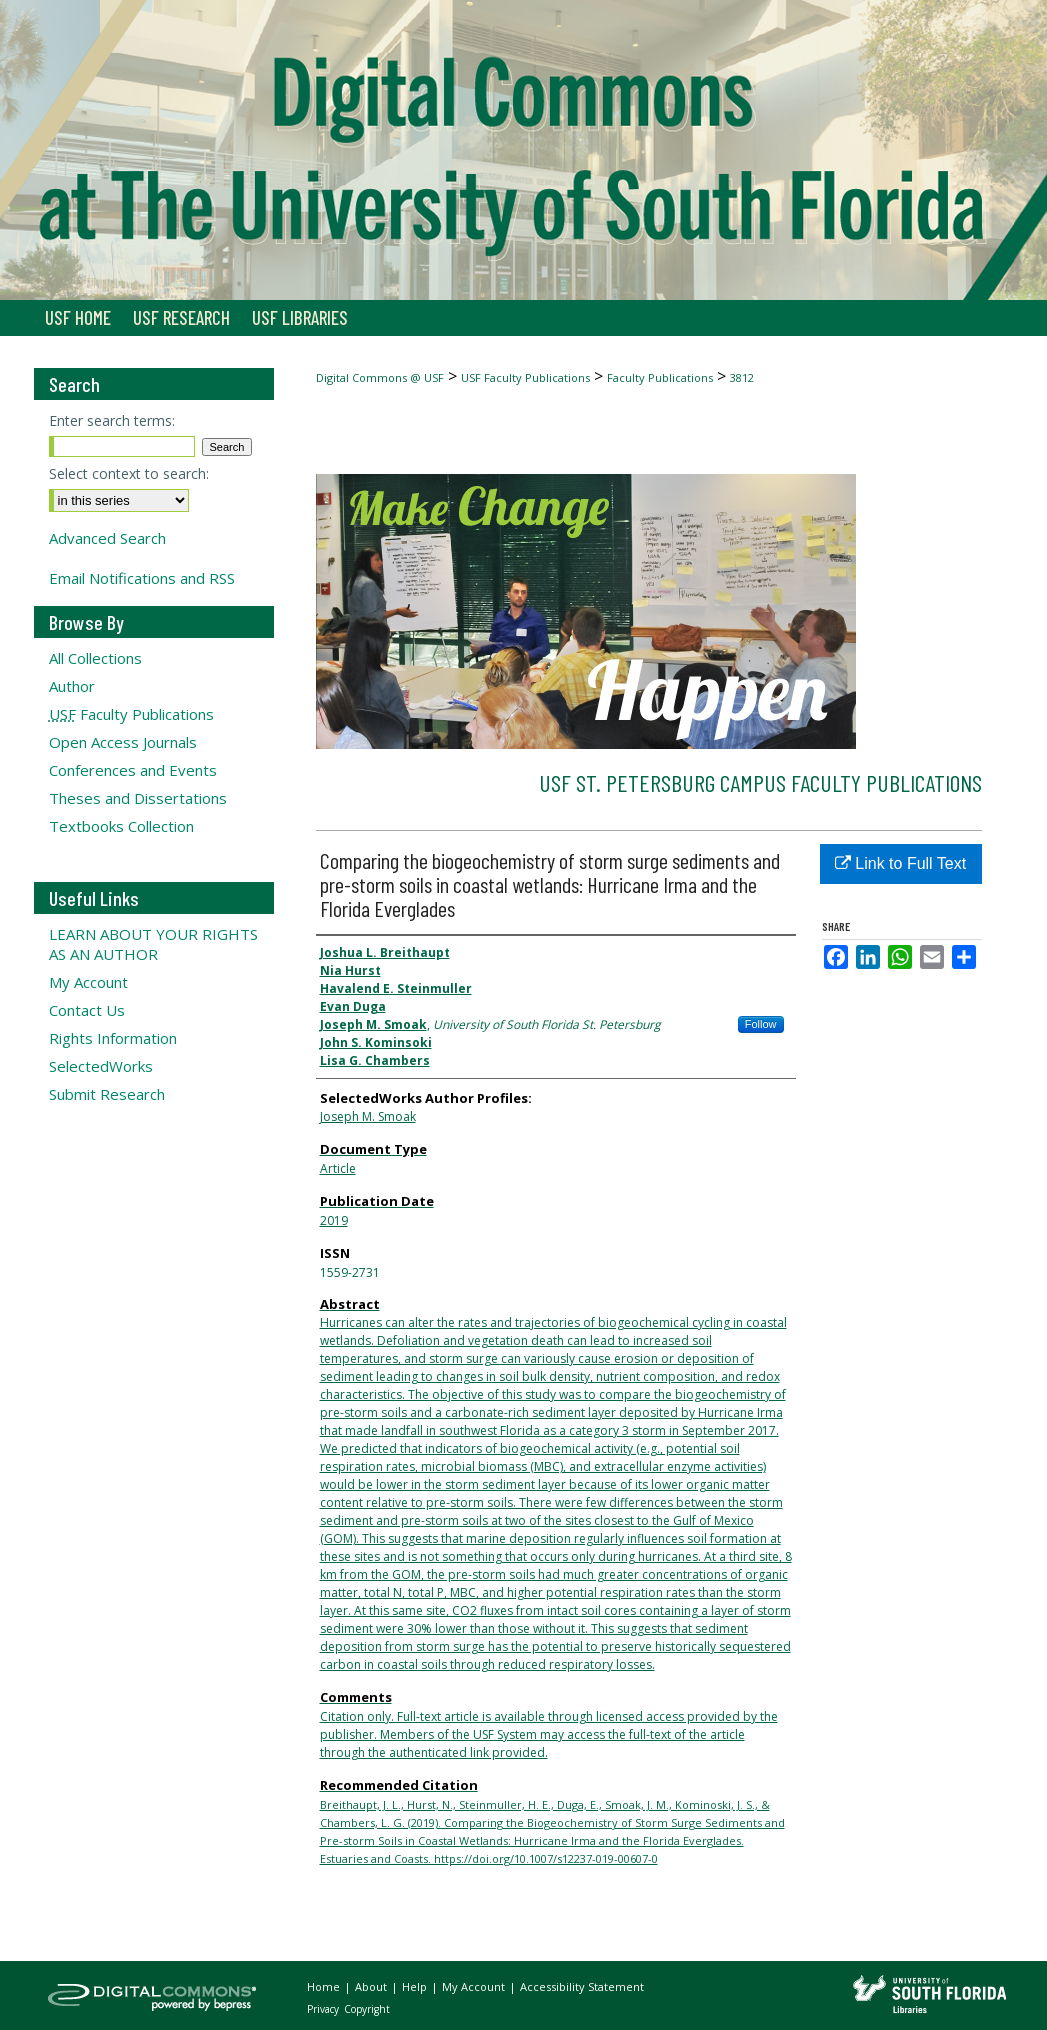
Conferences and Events (133, 770)
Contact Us (87, 1010)
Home (325, 1986)
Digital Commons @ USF (380, 377)
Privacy (324, 2009)
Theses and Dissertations (138, 798)
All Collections (95, 658)
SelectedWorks (101, 1066)
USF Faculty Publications (525, 377)
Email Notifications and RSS (142, 578)
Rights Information (113, 1038)
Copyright (367, 2009)
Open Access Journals (123, 742)
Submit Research (107, 1094)
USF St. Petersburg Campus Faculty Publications (760, 782)
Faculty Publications (660, 377)
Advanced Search (107, 538)
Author (72, 686)
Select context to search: (129, 473)
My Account (88, 982)
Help (416, 1986)
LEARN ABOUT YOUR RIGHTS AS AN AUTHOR (153, 944)
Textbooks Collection (121, 826)
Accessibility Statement (582, 1986)
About (372, 1986)
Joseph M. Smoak (368, 1116)
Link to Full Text (900, 863)
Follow (761, 1024)
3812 (742, 377)
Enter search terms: (112, 420)
